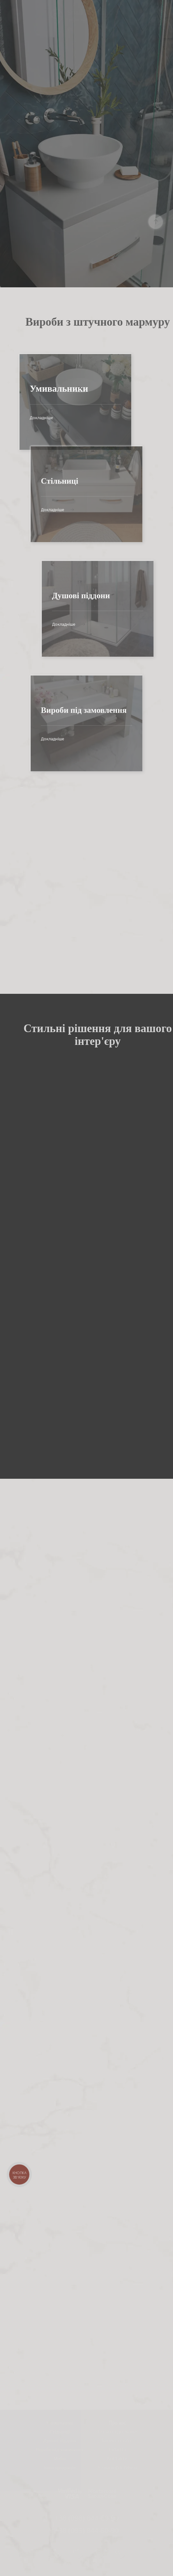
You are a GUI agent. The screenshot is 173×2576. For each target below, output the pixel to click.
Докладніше (27, 417)
